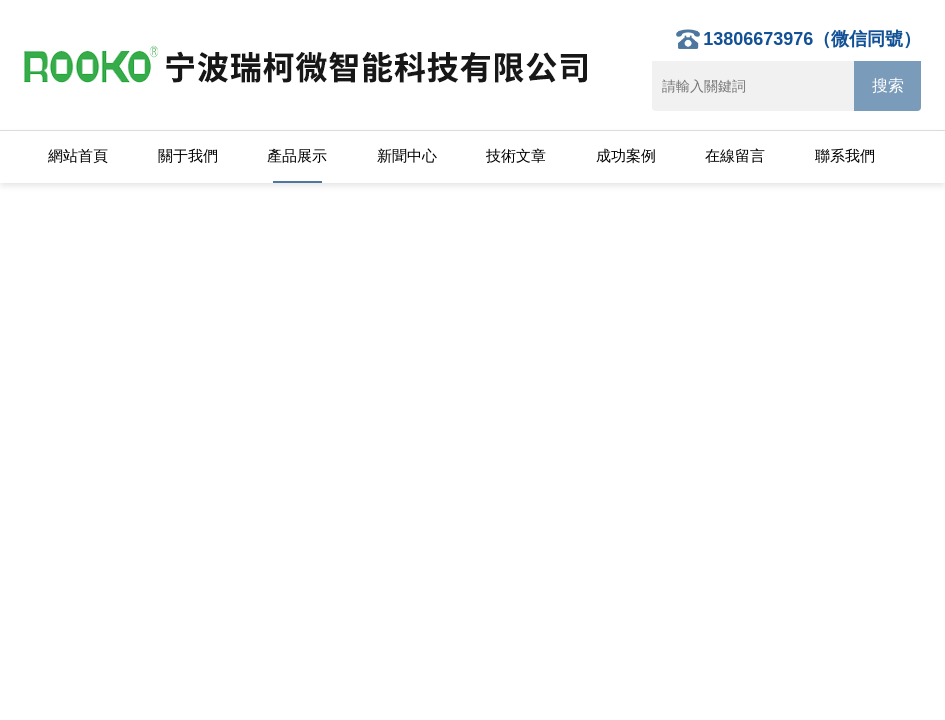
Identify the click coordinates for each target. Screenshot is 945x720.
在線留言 (735, 155)
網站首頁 (78, 155)
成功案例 (626, 155)
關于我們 (188, 155)
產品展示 (297, 155)
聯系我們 (845, 155)
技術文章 (516, 155)
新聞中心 (407, 155)
